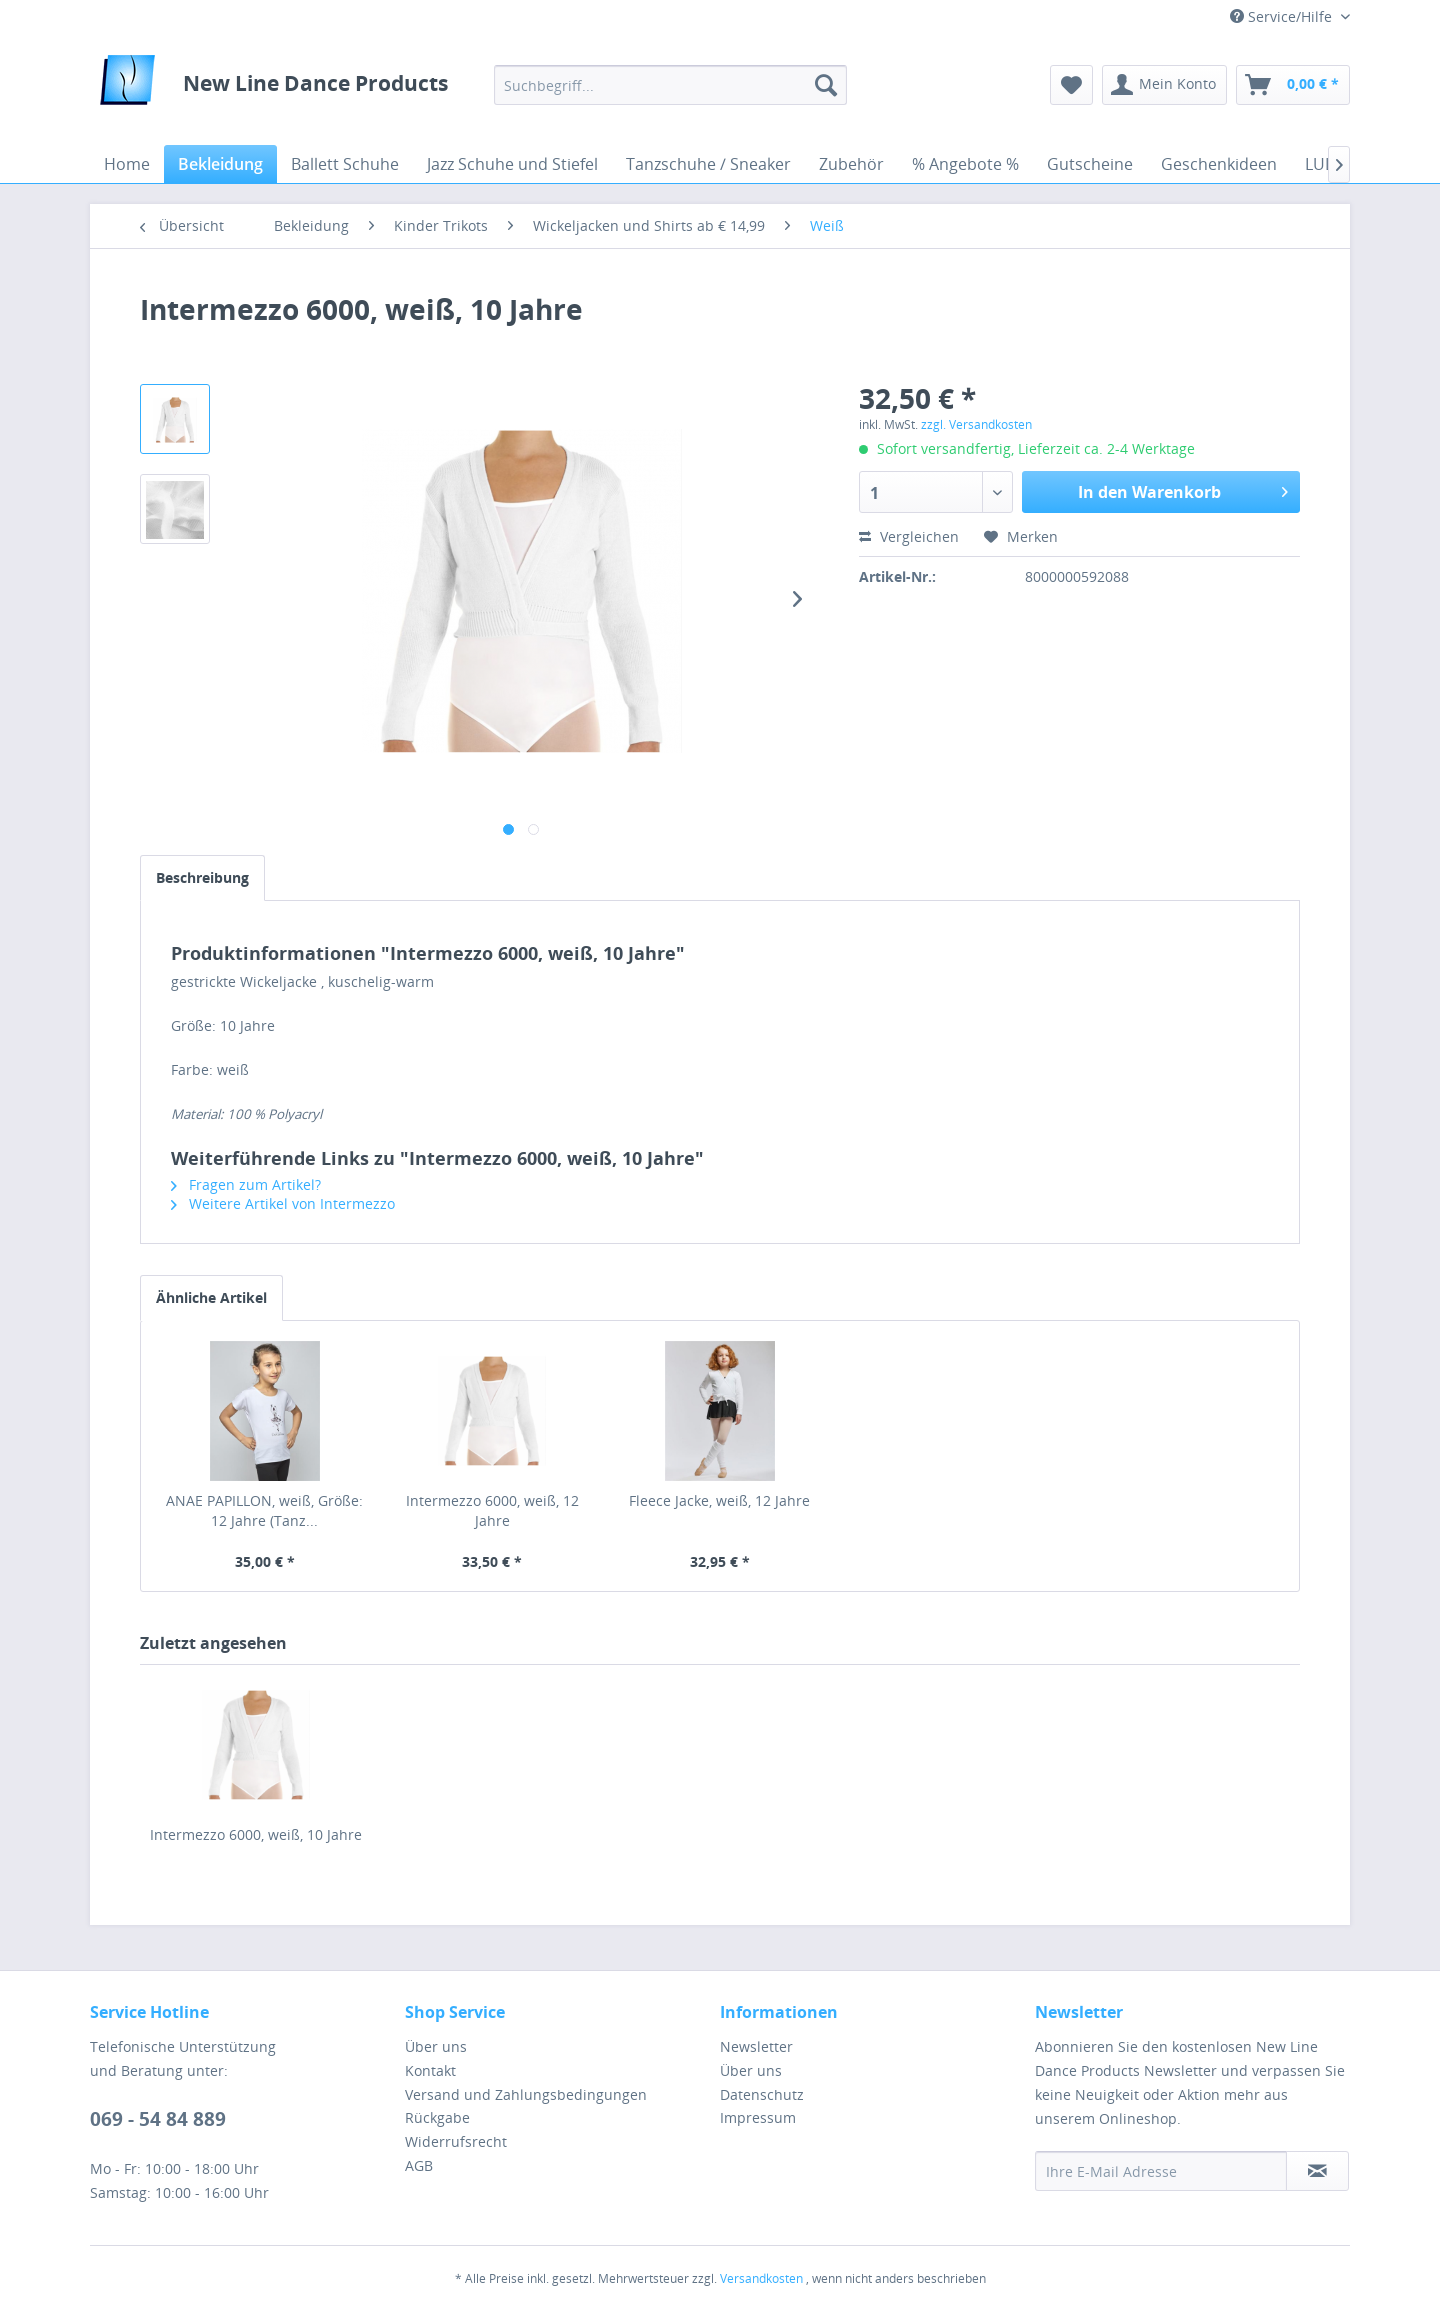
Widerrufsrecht (456, 2141)
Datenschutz (762, 2094)
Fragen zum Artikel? (246, 1184)
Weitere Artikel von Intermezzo (283, 1203)
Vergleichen (909, 536)
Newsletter (756, 2046)
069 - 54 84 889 (158, 2119)
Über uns (436, 2046)
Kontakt (430, 2070)
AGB (419, 2165)
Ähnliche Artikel (211, 1297)
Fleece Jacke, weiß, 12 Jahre (719, 1500)
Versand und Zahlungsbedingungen (526, 2094)
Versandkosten (761, 2278)
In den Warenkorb (1183, 489)
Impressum (758, 2117)
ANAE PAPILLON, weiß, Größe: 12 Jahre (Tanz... (264, 1510)
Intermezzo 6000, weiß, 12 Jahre (492, 1510)
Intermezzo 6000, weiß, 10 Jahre (256, 1834)
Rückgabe (437, 2117)
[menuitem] (670, 85)
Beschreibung (202, 877)
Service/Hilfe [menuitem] (1283, 16)
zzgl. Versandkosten (976, 424)
